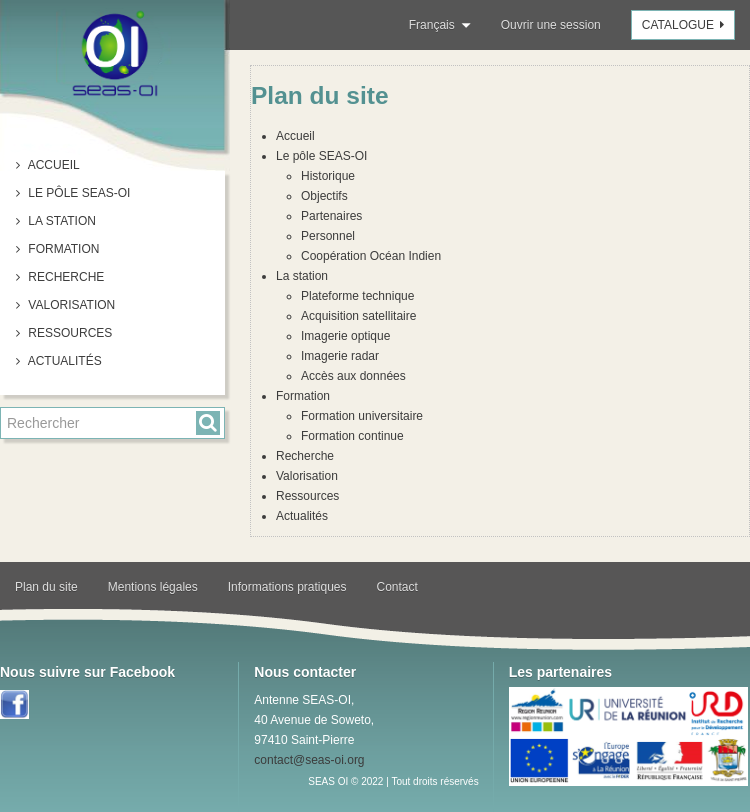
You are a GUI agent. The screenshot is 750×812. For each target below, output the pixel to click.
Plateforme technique (357, 296)
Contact (397, 587)
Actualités (63, 361)
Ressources (68, 333)
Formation (62, 249)
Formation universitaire (362, 416)
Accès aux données (353, 376)
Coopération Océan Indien (371, 256)
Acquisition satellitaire (358, 316)
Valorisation (70, 305)
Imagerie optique (345, 336)
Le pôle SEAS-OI (77, 193)
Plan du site (46, 587)
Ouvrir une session (551, 25)
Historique (328, 176)
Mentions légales (153, 587)
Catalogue (685, 25)
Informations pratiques (287, 587)
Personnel (328, 236)
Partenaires (331, 216)
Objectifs (324, 196)
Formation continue (352, 436)
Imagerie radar (340, 356)
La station (60, 221)
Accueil (52, 165)
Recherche (64, 277)
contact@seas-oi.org (309, 760)
